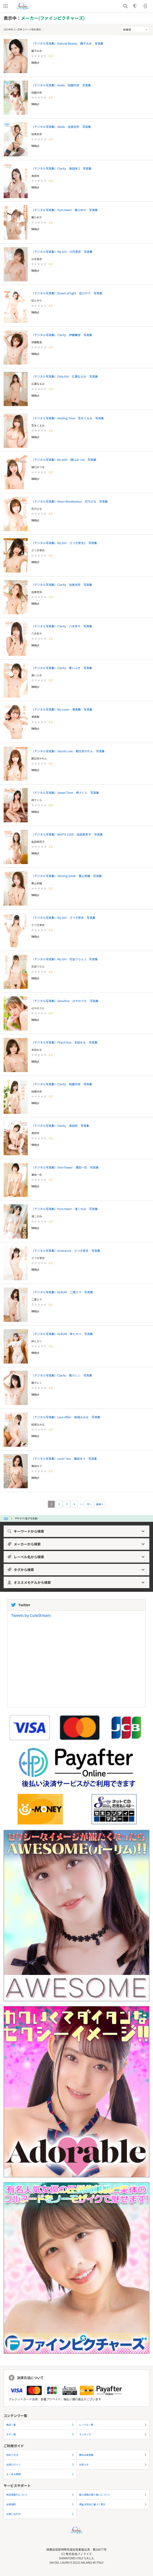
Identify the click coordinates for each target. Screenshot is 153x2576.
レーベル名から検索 (75, 1556)
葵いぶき (36, 675)
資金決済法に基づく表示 (113, 2504)
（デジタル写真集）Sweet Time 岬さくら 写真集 (65, 792)
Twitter (20, 1604)
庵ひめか (36, 217)
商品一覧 (40, 2424)
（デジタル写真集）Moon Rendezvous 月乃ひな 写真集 (69, 501)
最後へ (99, 1504)
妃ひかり (36, 300)
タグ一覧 (40, 2434)
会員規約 (40, 2504)
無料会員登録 (113, 2455)
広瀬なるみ (38, 384)
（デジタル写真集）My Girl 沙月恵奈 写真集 (62, 251)
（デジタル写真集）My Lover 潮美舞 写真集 (61, 709)
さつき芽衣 (38, 550)
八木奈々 (36, 633)
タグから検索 (75, 1569)
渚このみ (36, 1216)
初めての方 (40, 2455)
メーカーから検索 (75, 1544)
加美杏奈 (36, 134)
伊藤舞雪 (36, 342)
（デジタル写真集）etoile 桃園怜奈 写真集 (61, 85)
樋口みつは (38, 467)
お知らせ (113, 2464)
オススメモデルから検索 (75, 1582)
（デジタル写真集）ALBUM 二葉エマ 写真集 (62, 1292)
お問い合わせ (40, 2514)
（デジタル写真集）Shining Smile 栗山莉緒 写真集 (66, 876)
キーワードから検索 (75, 1531)
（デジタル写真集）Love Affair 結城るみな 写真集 (65, 1417)
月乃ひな (36, 509)
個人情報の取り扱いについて (113, 2494)
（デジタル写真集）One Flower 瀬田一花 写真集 (65, 1167)
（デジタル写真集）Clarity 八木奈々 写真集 (61, 626)
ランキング (113, 2434)
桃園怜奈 (36, 92)
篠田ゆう (36, 1466)
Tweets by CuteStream (31, 1615)
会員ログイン (40, 2464)
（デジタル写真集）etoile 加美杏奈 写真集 (61, 127)
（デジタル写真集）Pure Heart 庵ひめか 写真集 (64, 210)
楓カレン (36, 1383)
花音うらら (38, 966)
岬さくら (36, 800)
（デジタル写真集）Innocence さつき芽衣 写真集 (65, 1250)
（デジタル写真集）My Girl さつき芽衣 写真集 (63, 917)
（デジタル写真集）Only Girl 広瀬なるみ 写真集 (64, 376)
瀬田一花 (36, 1175)
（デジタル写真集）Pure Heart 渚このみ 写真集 (64, 1209)
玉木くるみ (38, 425)
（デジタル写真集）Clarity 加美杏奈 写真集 (61, 584)
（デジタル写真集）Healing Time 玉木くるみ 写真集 (67, 418)
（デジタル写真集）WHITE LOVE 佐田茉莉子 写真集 (67, 834)
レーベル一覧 (113, 2424)
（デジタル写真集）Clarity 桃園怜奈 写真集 (61, 1084)
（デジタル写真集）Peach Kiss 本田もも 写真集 (64, 1042)
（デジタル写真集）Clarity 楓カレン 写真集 (61, 1375)
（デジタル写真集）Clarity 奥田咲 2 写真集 (61, 168)
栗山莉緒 (36, 883)
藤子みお (36, 51)
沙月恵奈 (36, 259)
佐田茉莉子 (38, 842)
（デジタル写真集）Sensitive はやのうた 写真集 (64, 1001)
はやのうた (38, 1008)
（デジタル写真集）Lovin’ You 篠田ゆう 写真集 (64, 1458)
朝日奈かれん (39, 758)
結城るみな (38, 1424)
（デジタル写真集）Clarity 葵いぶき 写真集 (61, 668)
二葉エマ (36, 1299)
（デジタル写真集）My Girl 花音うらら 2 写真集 (64, 959)
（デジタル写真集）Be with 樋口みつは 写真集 (63, 459)
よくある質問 (40, 2474)
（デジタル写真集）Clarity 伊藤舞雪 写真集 (61, 335)
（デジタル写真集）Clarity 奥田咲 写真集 (60, 1125)
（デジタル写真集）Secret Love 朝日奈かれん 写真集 (68, 751)
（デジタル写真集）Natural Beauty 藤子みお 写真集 (67, 43)
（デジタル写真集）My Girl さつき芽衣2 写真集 (64, 543)
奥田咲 (35, 176)
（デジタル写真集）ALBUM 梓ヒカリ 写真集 (62, 1334)
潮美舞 (35, 717)
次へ (89, 1504)
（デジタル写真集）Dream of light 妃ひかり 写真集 (66, 293)
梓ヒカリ (36, 1341)
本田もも (36, 1050)
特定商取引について (40, 2494)
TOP (6, 1518)
